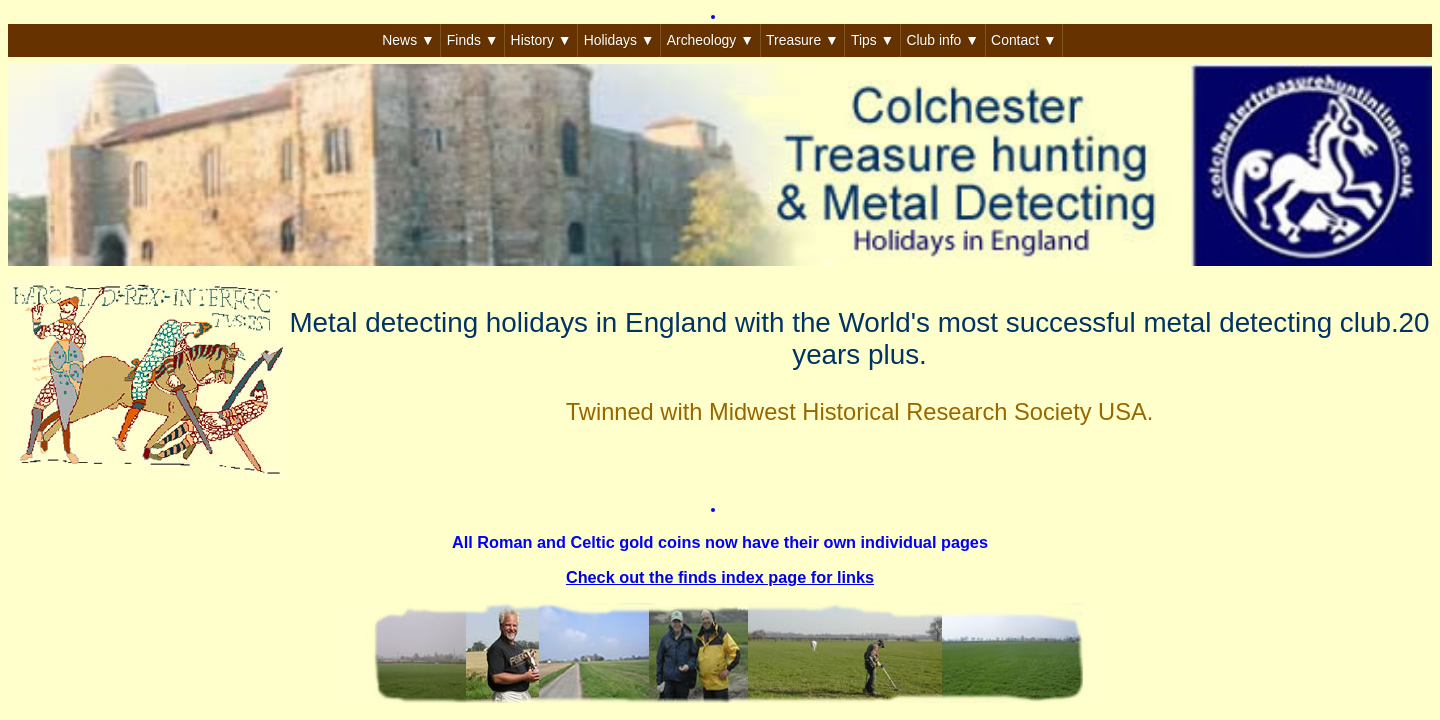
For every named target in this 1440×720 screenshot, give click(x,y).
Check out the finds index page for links (720, 577)
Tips (872, 40)
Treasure (802, 40)
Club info (942, 40)
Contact (1024, 40)
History (541, 40)
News (408, 40)
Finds (473, 40)
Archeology (710, 40)
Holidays (619, 40)
